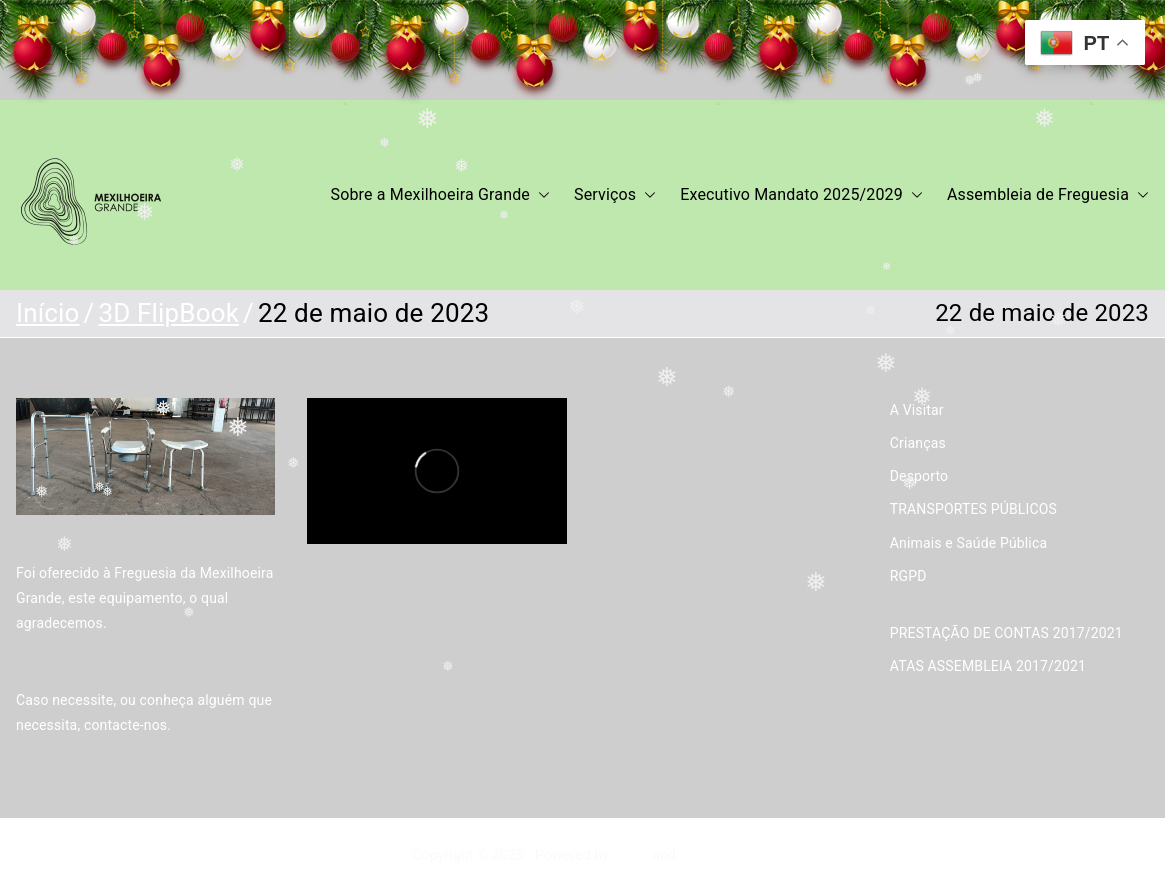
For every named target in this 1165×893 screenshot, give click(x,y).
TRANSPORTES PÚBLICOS (973, 509)
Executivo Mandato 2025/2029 (801, 195)
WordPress (714, 855)
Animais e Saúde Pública (968, 543)
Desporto (919, 476)
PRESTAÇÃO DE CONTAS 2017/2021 (1006, 633)
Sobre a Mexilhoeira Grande (441, 195)
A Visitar (917, 410)
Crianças (918, 443)
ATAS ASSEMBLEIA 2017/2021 (988, 666)
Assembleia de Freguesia (1048, 195)
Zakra (631, 855)
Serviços (615, 195)
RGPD (908, 576)
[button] (540, 195)
